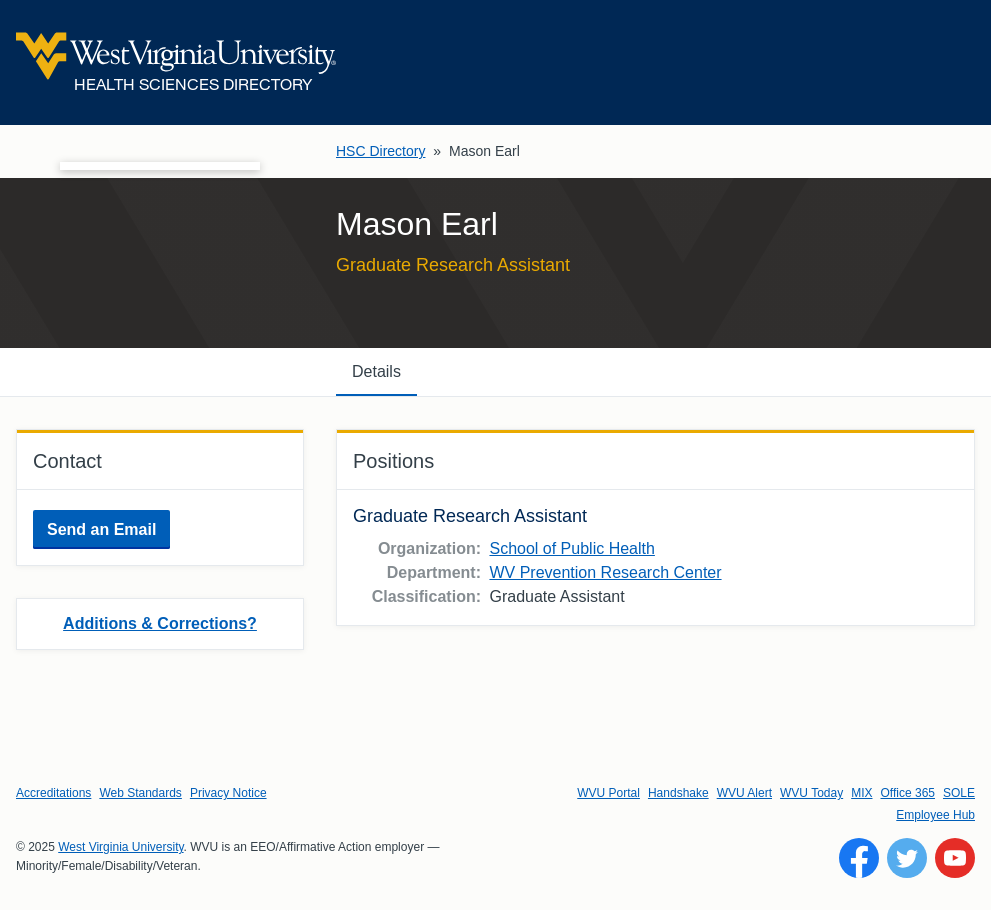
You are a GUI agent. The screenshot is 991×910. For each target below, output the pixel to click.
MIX (861, 793)
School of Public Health (571, 548)
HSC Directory (380, 151)
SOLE (959, 793)
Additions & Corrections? (160, 623)
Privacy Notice (228, 793)
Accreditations (53, 793)
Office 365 (908, 793)
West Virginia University (120, 847)
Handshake (678, 793)
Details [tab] (376, 371)
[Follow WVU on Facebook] (859, 858)
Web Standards (140, 793)
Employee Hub (935, 815)
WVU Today (811, 793)
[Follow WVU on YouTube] (955, 858)
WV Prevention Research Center (605, 572)
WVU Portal (608, 793)
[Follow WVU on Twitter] (907, 858)
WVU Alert (744, 793)
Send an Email (101, 529)
